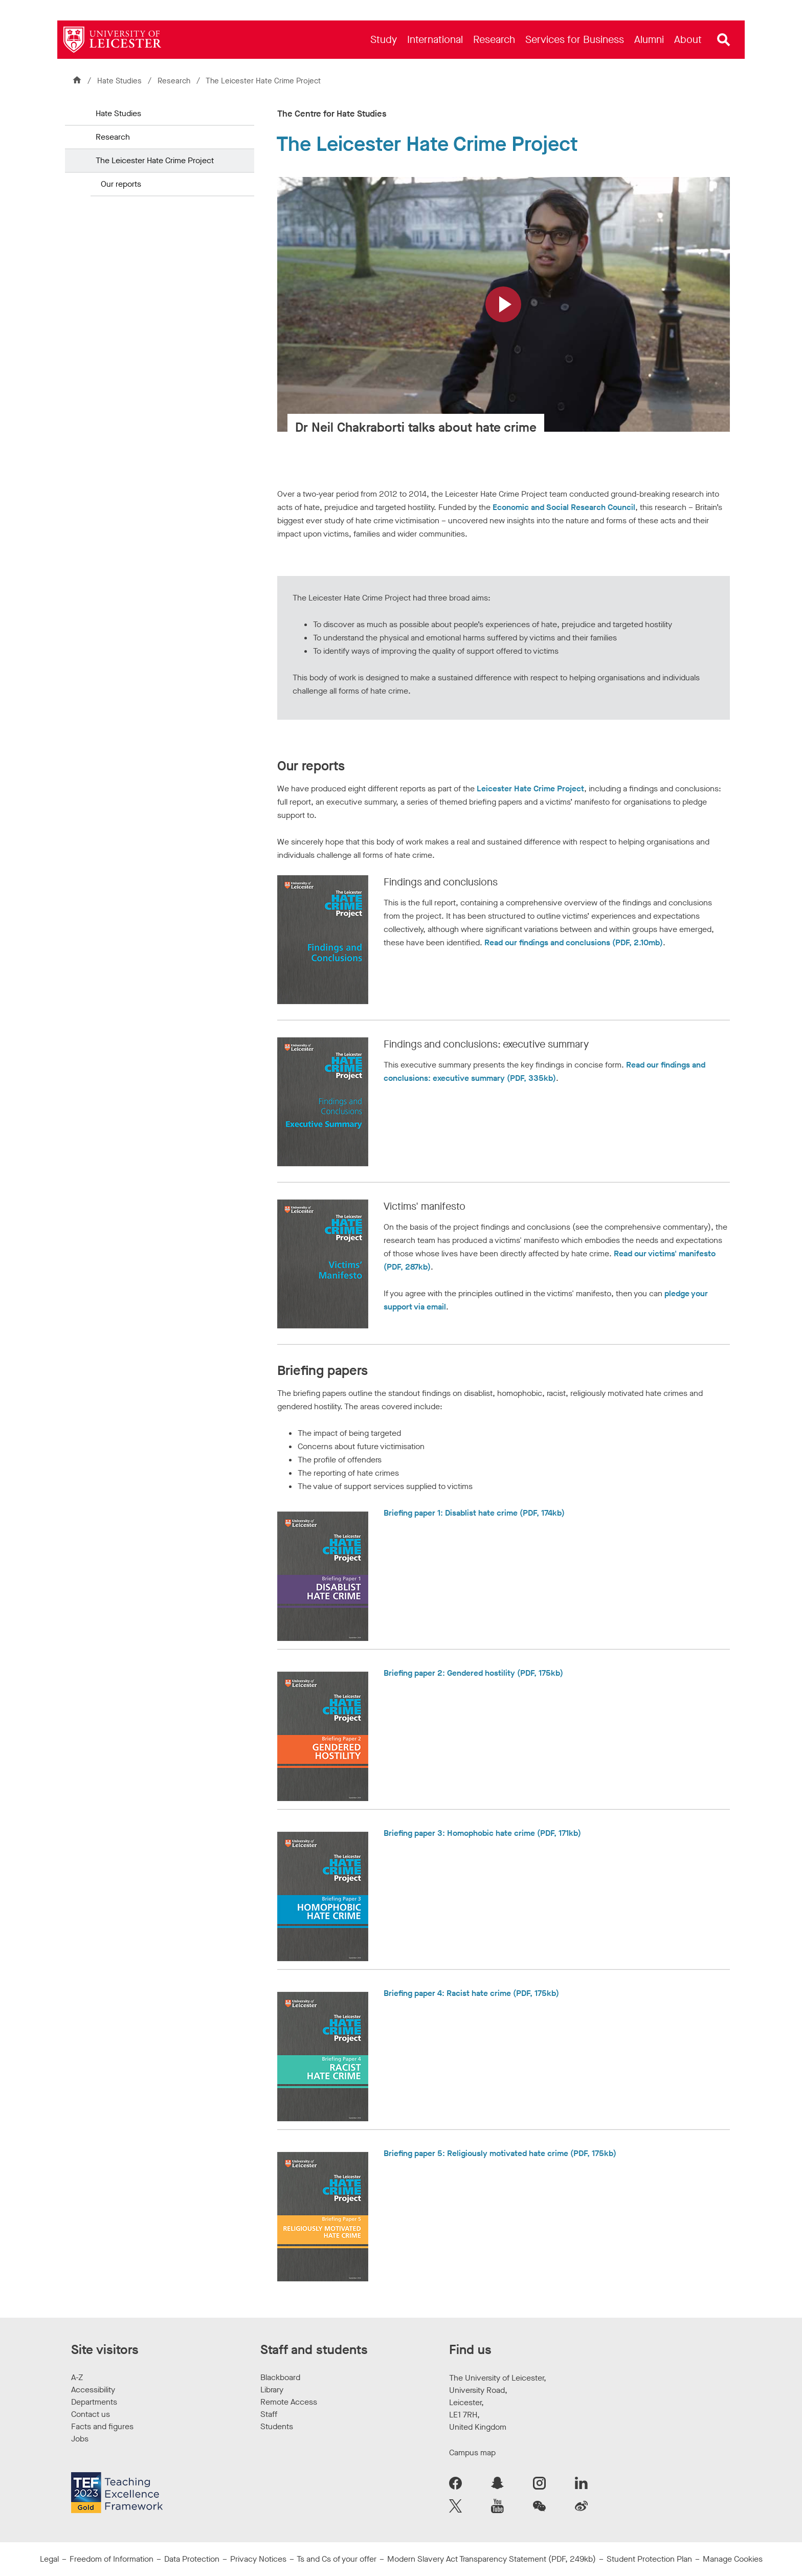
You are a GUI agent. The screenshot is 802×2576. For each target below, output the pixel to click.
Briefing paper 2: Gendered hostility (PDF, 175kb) (473, 1673)
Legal (49, 2558)
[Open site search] (723, 40)
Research (175, 81)
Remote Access (288, 2401)
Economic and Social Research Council (564, 507)
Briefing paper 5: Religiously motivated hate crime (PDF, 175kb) (500, 2153)
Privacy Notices (258, 2558)
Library (271, 2389)
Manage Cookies (733, 2558)
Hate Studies (119, 81)
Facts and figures (102, 2426)
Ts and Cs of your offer (336, 2558)
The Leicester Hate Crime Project (155, 160)
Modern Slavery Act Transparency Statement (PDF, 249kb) (491, 2558)
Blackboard (280, 2377)
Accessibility (93, 2389)
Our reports (121, 184)
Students (276, 2426)
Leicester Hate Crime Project (530, 788)
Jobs (79, 2438)
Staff (268, 2414)
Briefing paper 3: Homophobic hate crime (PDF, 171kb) (482, 1833)
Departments (94, 2401)
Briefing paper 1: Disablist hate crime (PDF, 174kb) (474, 1512)
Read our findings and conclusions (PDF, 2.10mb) (573, 942)
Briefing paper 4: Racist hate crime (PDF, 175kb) (471, 1993)
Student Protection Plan (649, 2558)
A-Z (77, 2377)
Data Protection (191, 2558)
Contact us (90, 2414)
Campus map (472, 2452)
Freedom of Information (111, 2558)
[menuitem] (383, 39)
